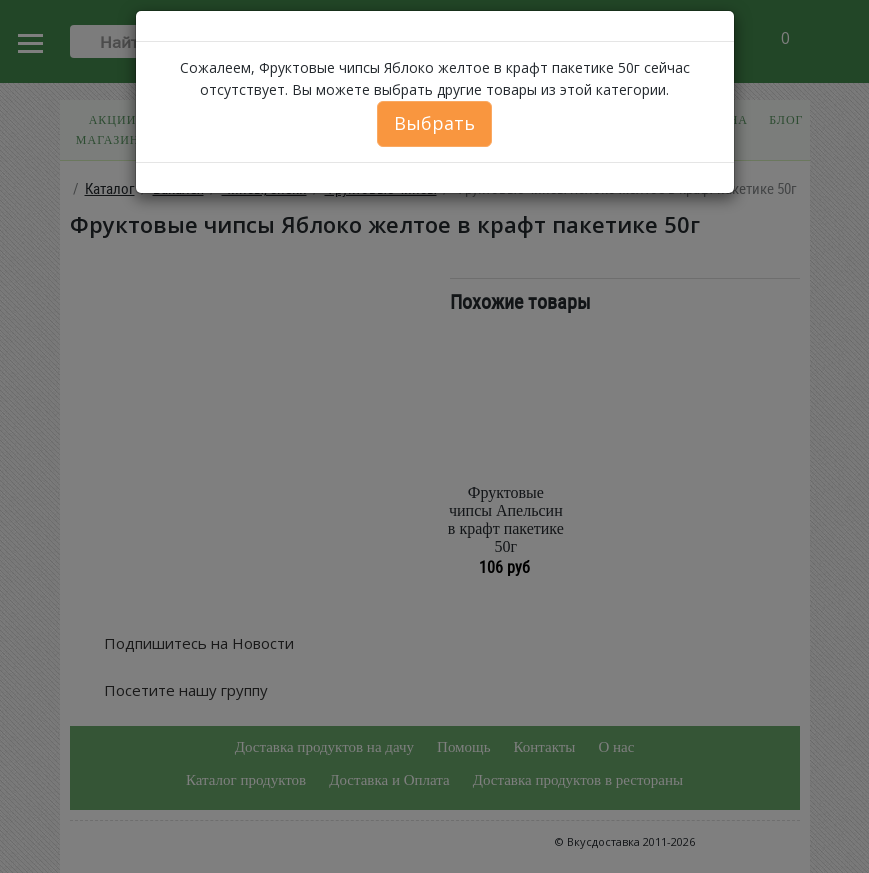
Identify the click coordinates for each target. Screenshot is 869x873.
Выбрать (434, 123)
